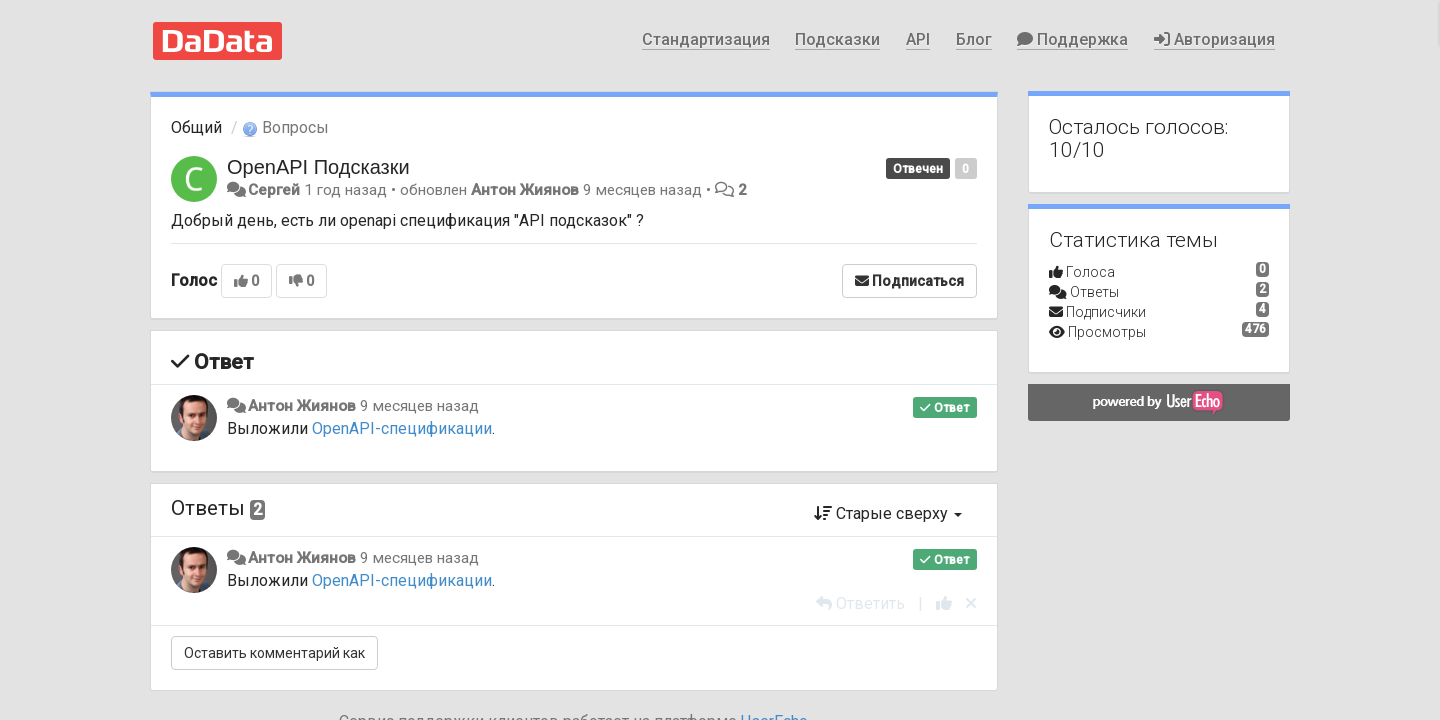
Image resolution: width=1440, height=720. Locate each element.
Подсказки (837, 39)
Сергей (274, 190)
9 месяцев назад (419, 406)
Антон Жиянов (525, 190)
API (918, 39)
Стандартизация (706, 39)
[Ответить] (860, 603)
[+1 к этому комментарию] (944, 603)
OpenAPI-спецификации (402, 428)
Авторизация (1214, 39)
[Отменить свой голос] (971, 603)
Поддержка (1072, 39)
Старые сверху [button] (888, 513)
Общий (196, 127)
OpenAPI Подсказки (318, 167)
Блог (974, 39)
